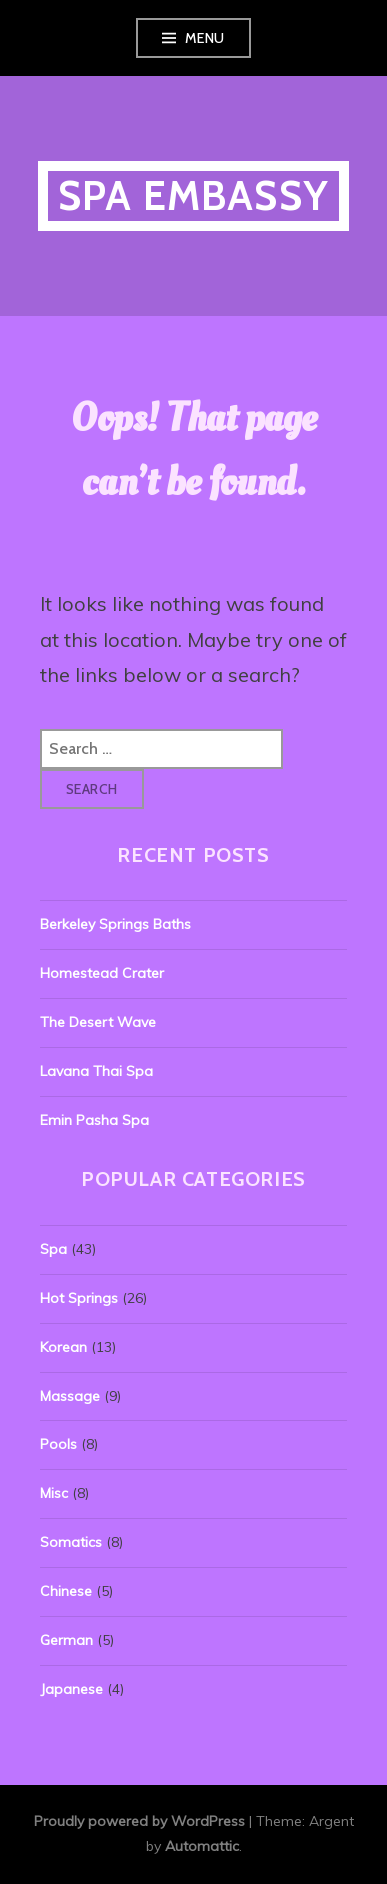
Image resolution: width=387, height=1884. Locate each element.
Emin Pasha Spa (94, 1120)
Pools (58, 1444)
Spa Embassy (193, 195)
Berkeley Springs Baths (115, 924)
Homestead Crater (102, 973)
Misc (54, 1493)
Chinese (66, 1591)
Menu (205, 38)
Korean (63, 1347)
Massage (70, 1396)
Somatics (71, 1542)
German (66, 1640)
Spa (53, 1249)
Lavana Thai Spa (96, 1071)
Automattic (202, 1846)
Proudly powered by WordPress (139, 1821)
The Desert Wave (98, 1022)
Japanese (71, 1689)
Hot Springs (79, 1298)
